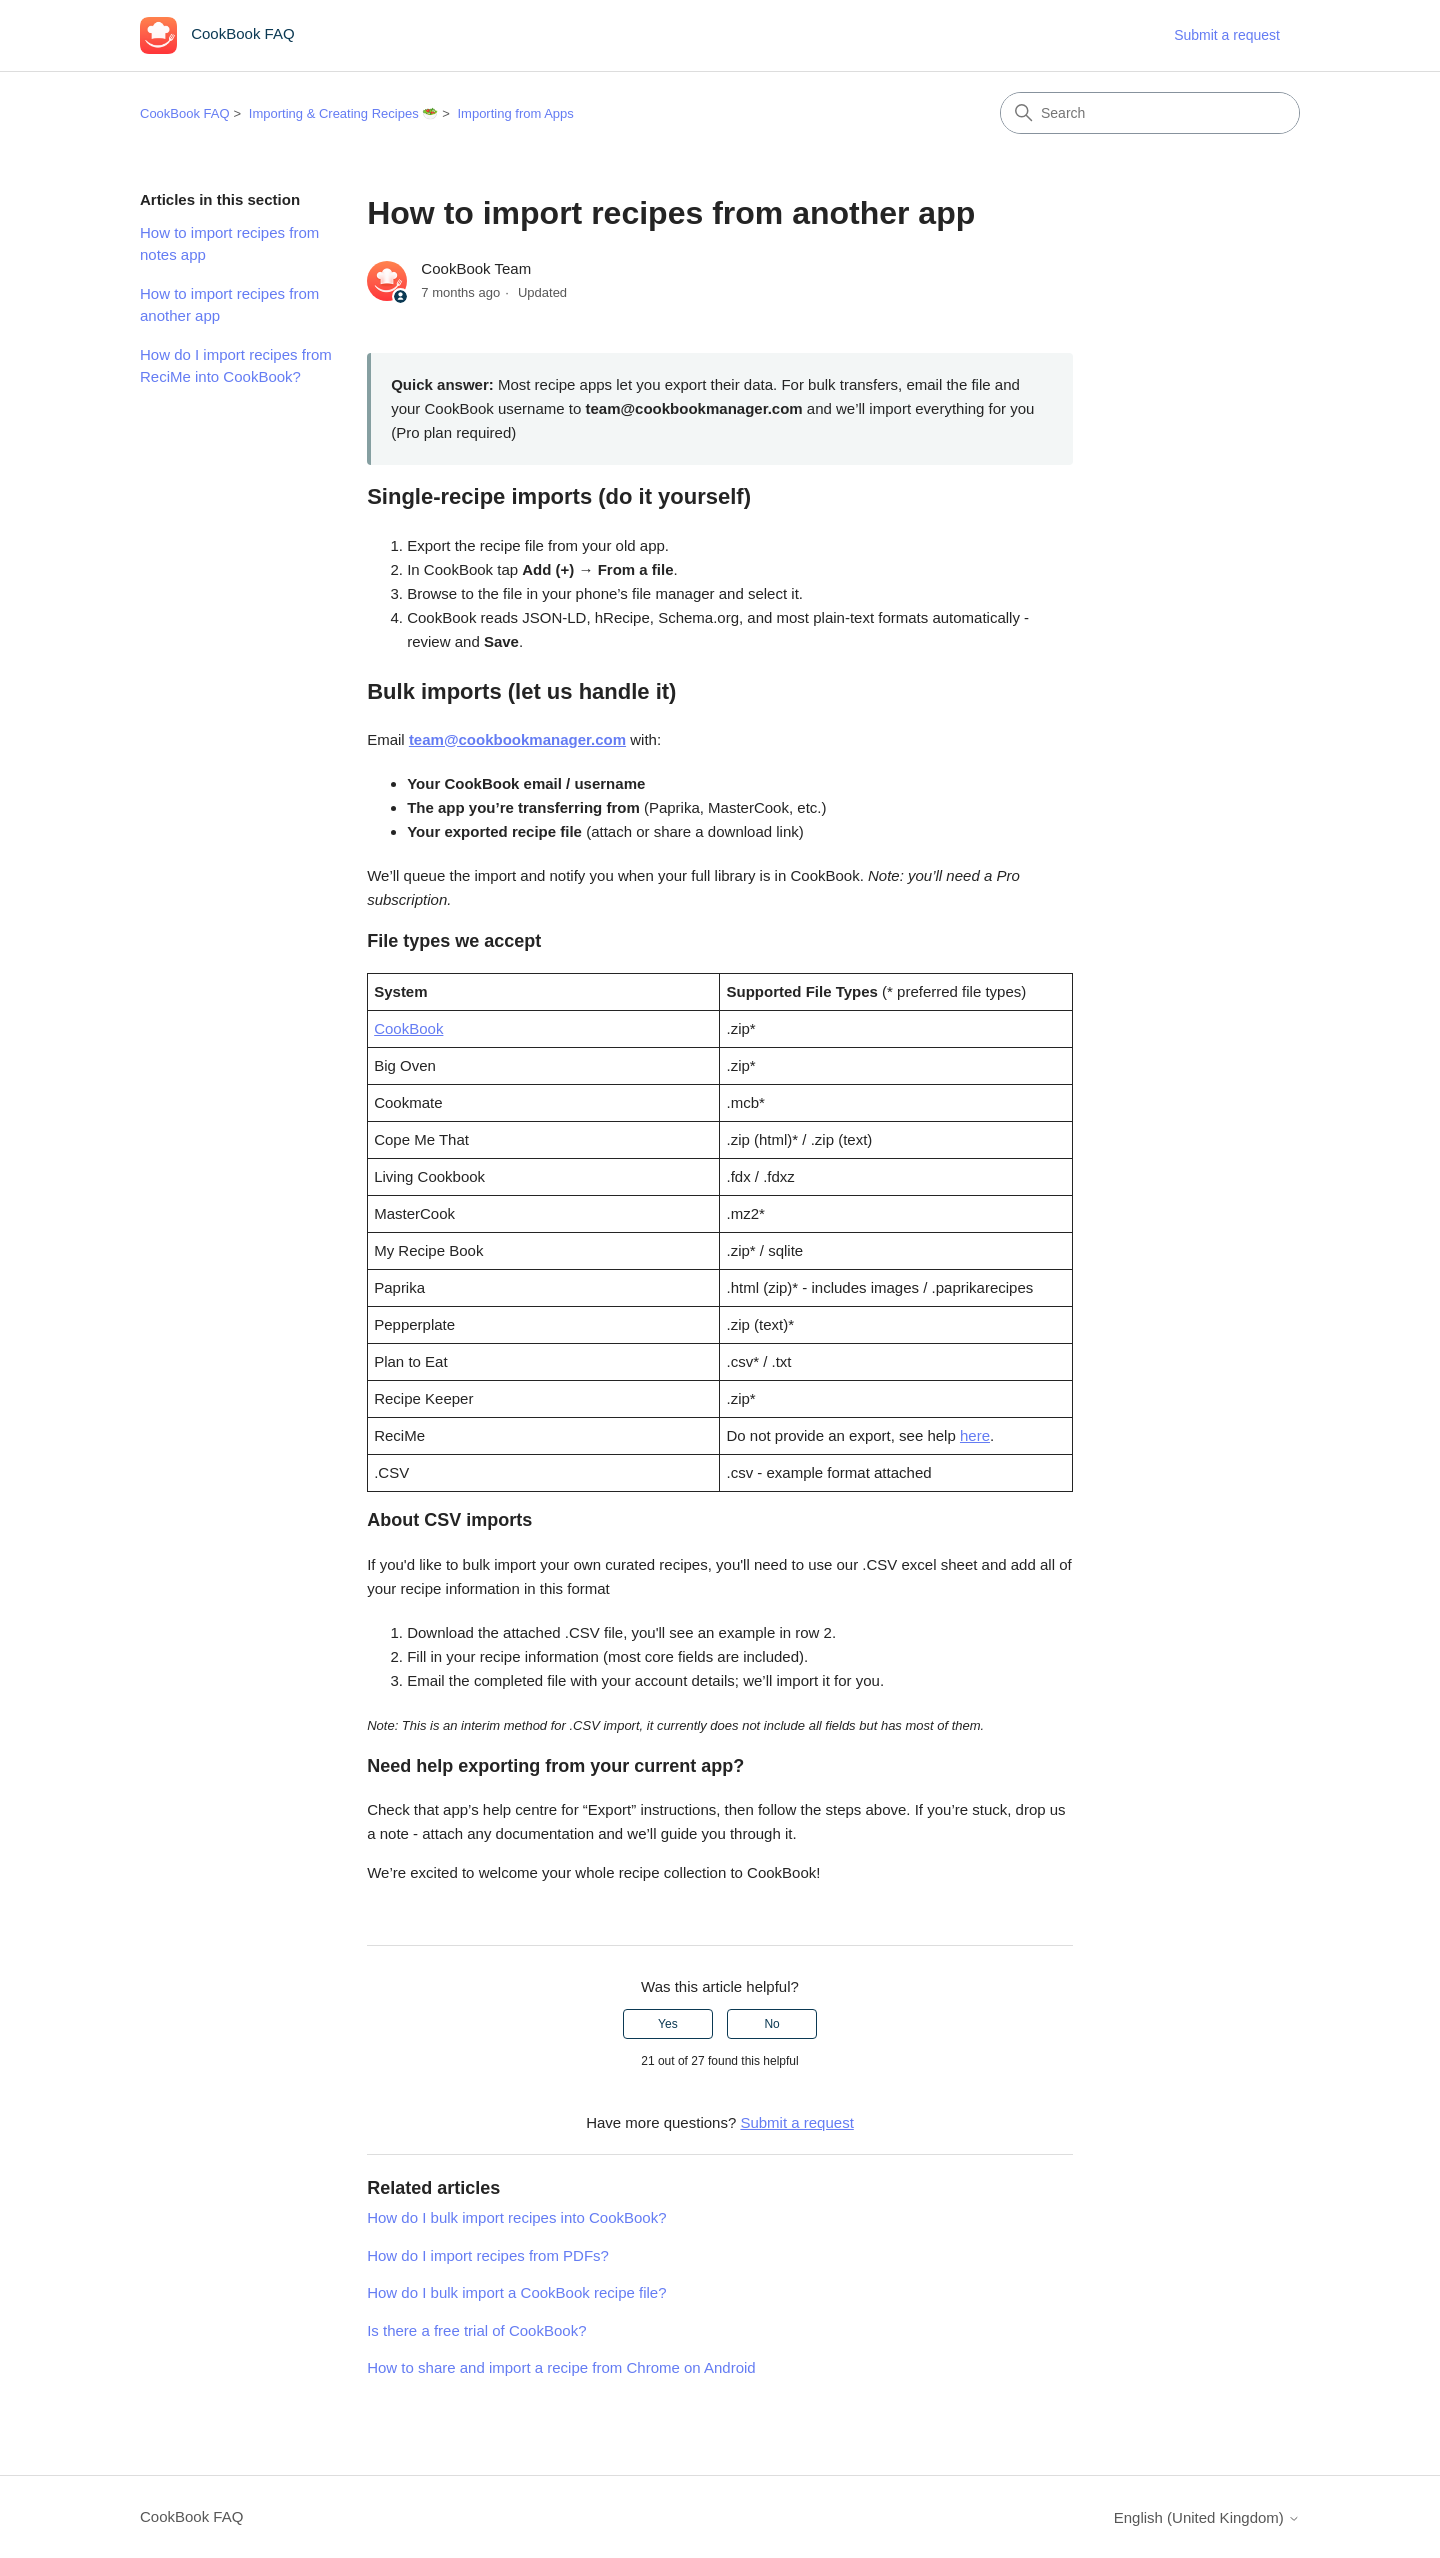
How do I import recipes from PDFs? (488, 2255)
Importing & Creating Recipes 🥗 (343, 113)
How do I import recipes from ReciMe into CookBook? (236, 366)
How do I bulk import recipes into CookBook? (516, 2217)
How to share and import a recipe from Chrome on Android (561, 2367)
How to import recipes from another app (229, 305)
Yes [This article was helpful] (668, 2024)
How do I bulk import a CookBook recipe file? (516, 2292)
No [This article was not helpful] (771, 2024)
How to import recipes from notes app (229, 244)
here (975, 1435)
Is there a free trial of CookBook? (476, 2330)
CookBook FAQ (185, 113)
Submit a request (1227, 35)
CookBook (408, 1028)
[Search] (1150, 113)
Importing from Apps (515, 113)
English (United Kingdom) (1207, 2517)
